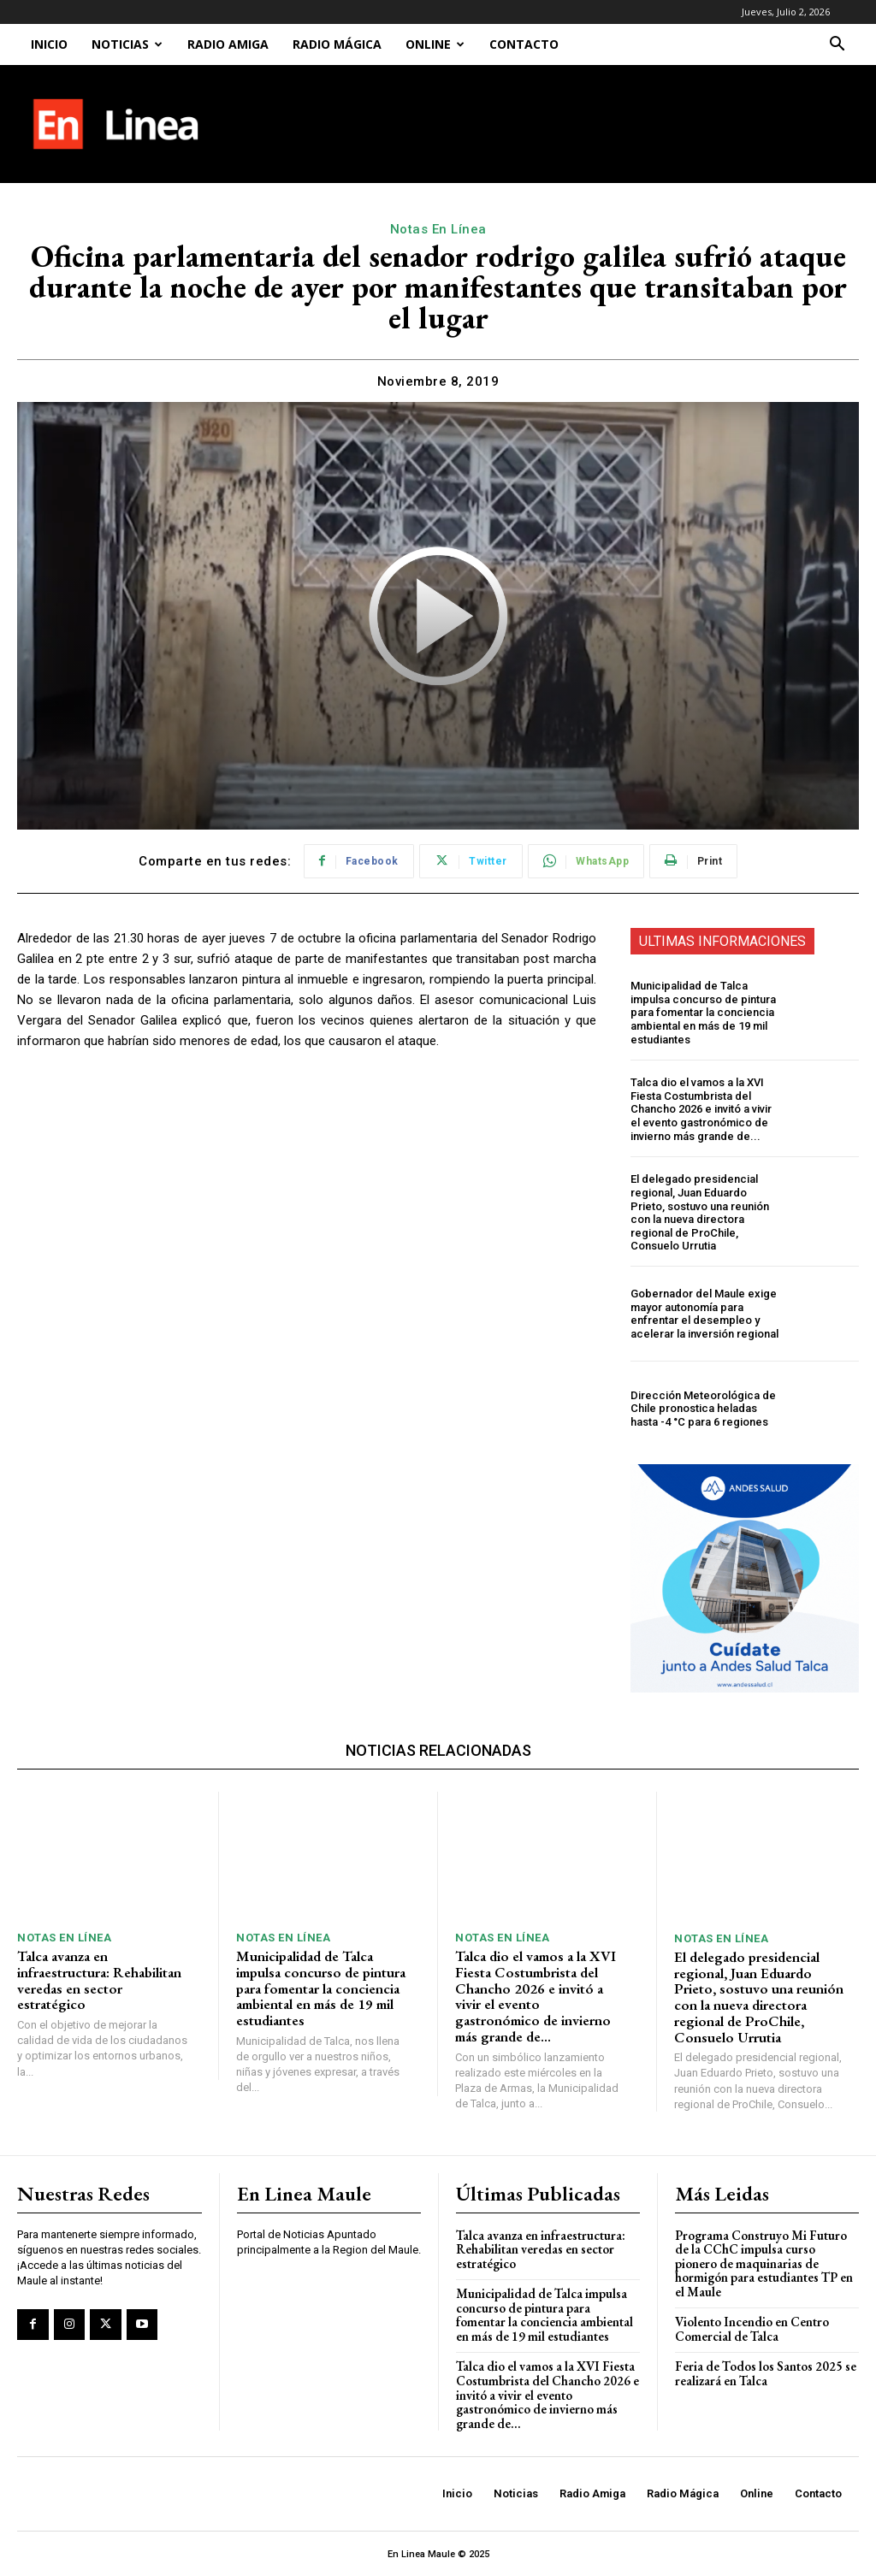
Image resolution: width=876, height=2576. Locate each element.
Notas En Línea (438, 229)
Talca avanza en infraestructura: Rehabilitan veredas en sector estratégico (99, 1980)
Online (435, 44)
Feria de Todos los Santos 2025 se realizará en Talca (765, 2373)
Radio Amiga (228, 44)
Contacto (524, 44)
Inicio (49, 44)
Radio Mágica (337, 44)
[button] (836, 46)
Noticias (127, 44)
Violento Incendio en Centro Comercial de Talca (752, 2328)
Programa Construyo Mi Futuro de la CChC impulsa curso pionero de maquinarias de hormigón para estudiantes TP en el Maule (764, 2262)
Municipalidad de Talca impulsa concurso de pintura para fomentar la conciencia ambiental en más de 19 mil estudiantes (703, 1012)
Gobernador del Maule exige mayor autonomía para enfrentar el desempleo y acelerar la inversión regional (704, 1313)
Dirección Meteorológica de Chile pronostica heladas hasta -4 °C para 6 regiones (703, 1408)
